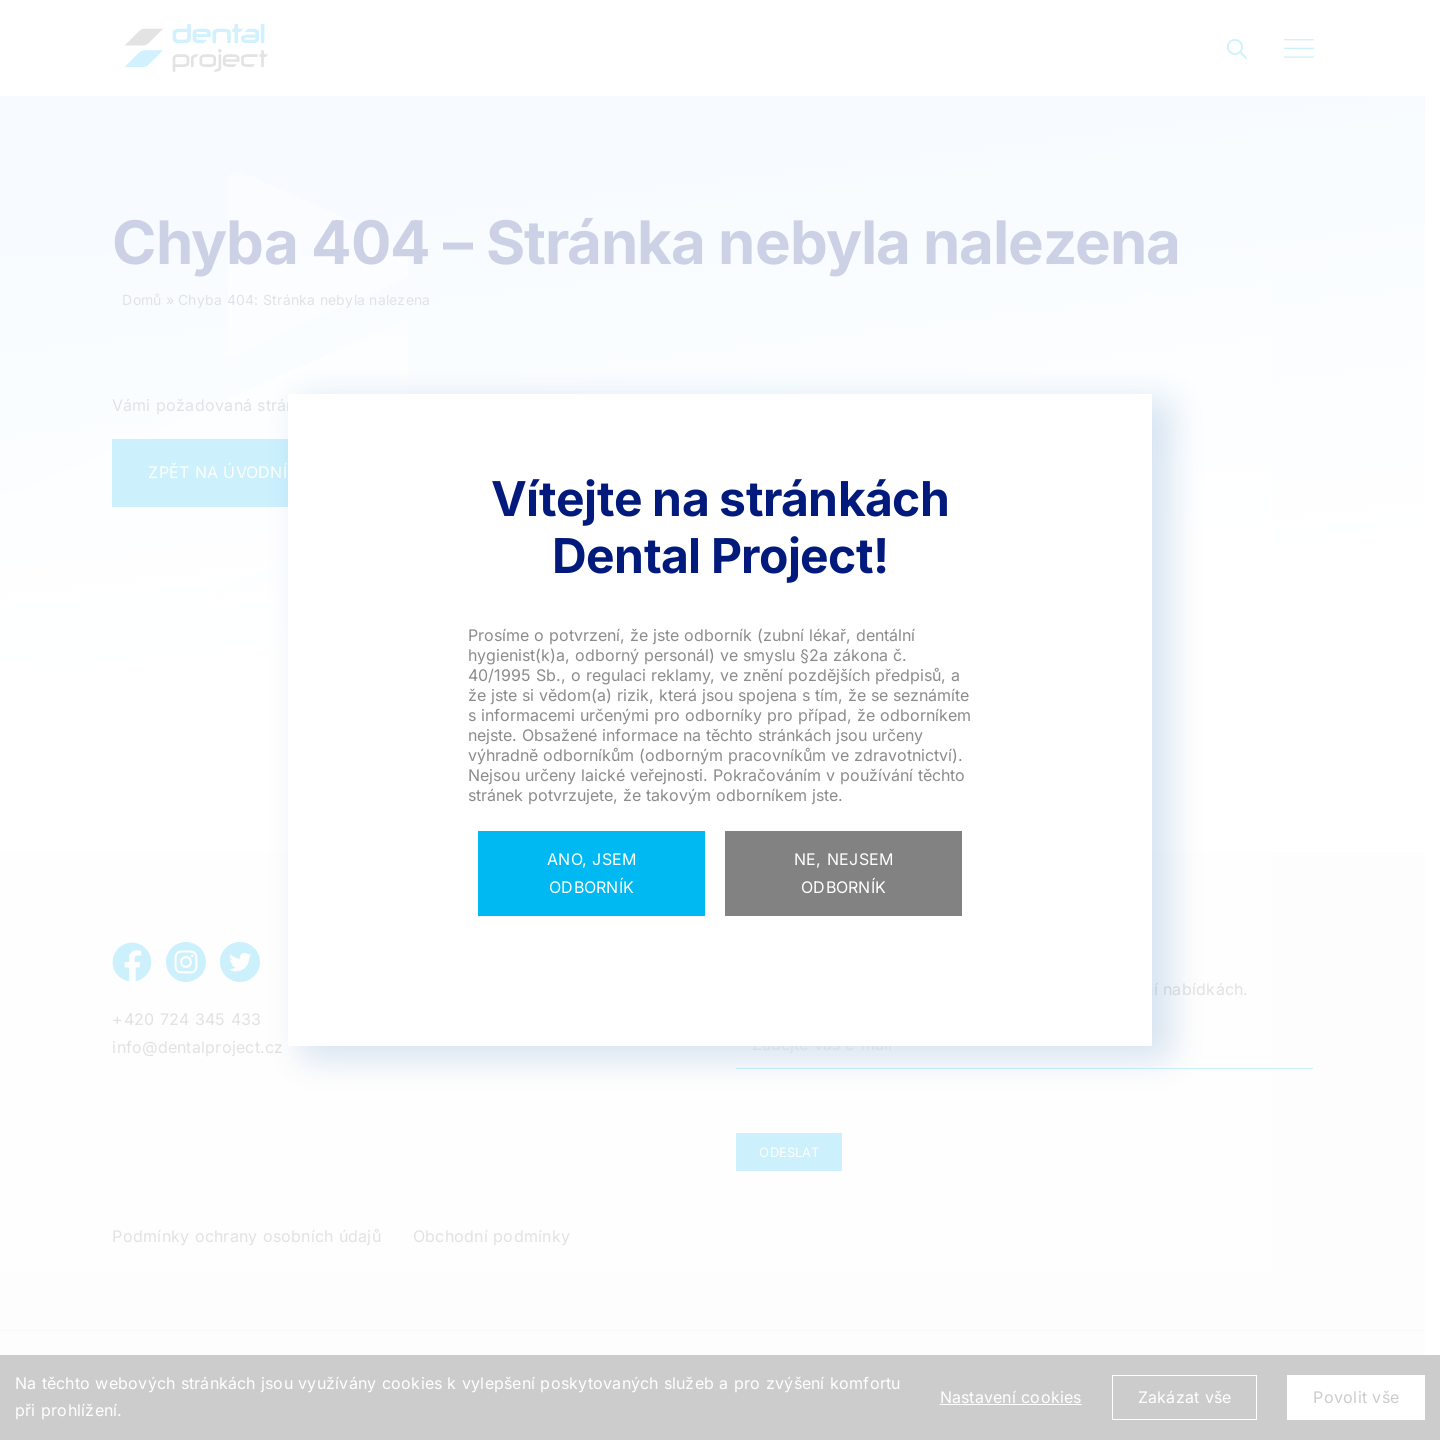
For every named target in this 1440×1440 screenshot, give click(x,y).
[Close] (591, 873)
